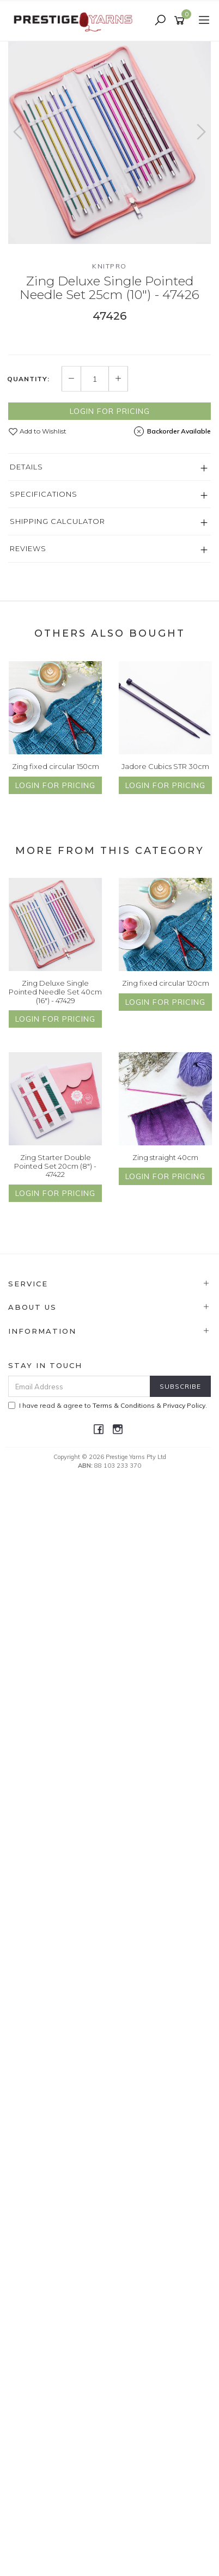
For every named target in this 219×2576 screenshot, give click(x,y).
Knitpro (109, 266)
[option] (109, 142)
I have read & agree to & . (107, 1405)
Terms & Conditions (124, 1405)
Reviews (28, 548)
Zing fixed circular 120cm (165, 983)
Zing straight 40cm (165, 1157)
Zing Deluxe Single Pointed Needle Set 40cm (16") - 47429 (55, 991)
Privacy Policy (184, 1405)
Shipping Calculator (57, 521)
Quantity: (28, 379)
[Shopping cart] (181, 20)
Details (26, 466)
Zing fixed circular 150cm (55, 766)
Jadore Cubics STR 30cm (165, 766)
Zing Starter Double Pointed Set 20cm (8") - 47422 (55, 1166)
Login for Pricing (110, 411)
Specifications (43, 494)
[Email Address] (79, 1386)
